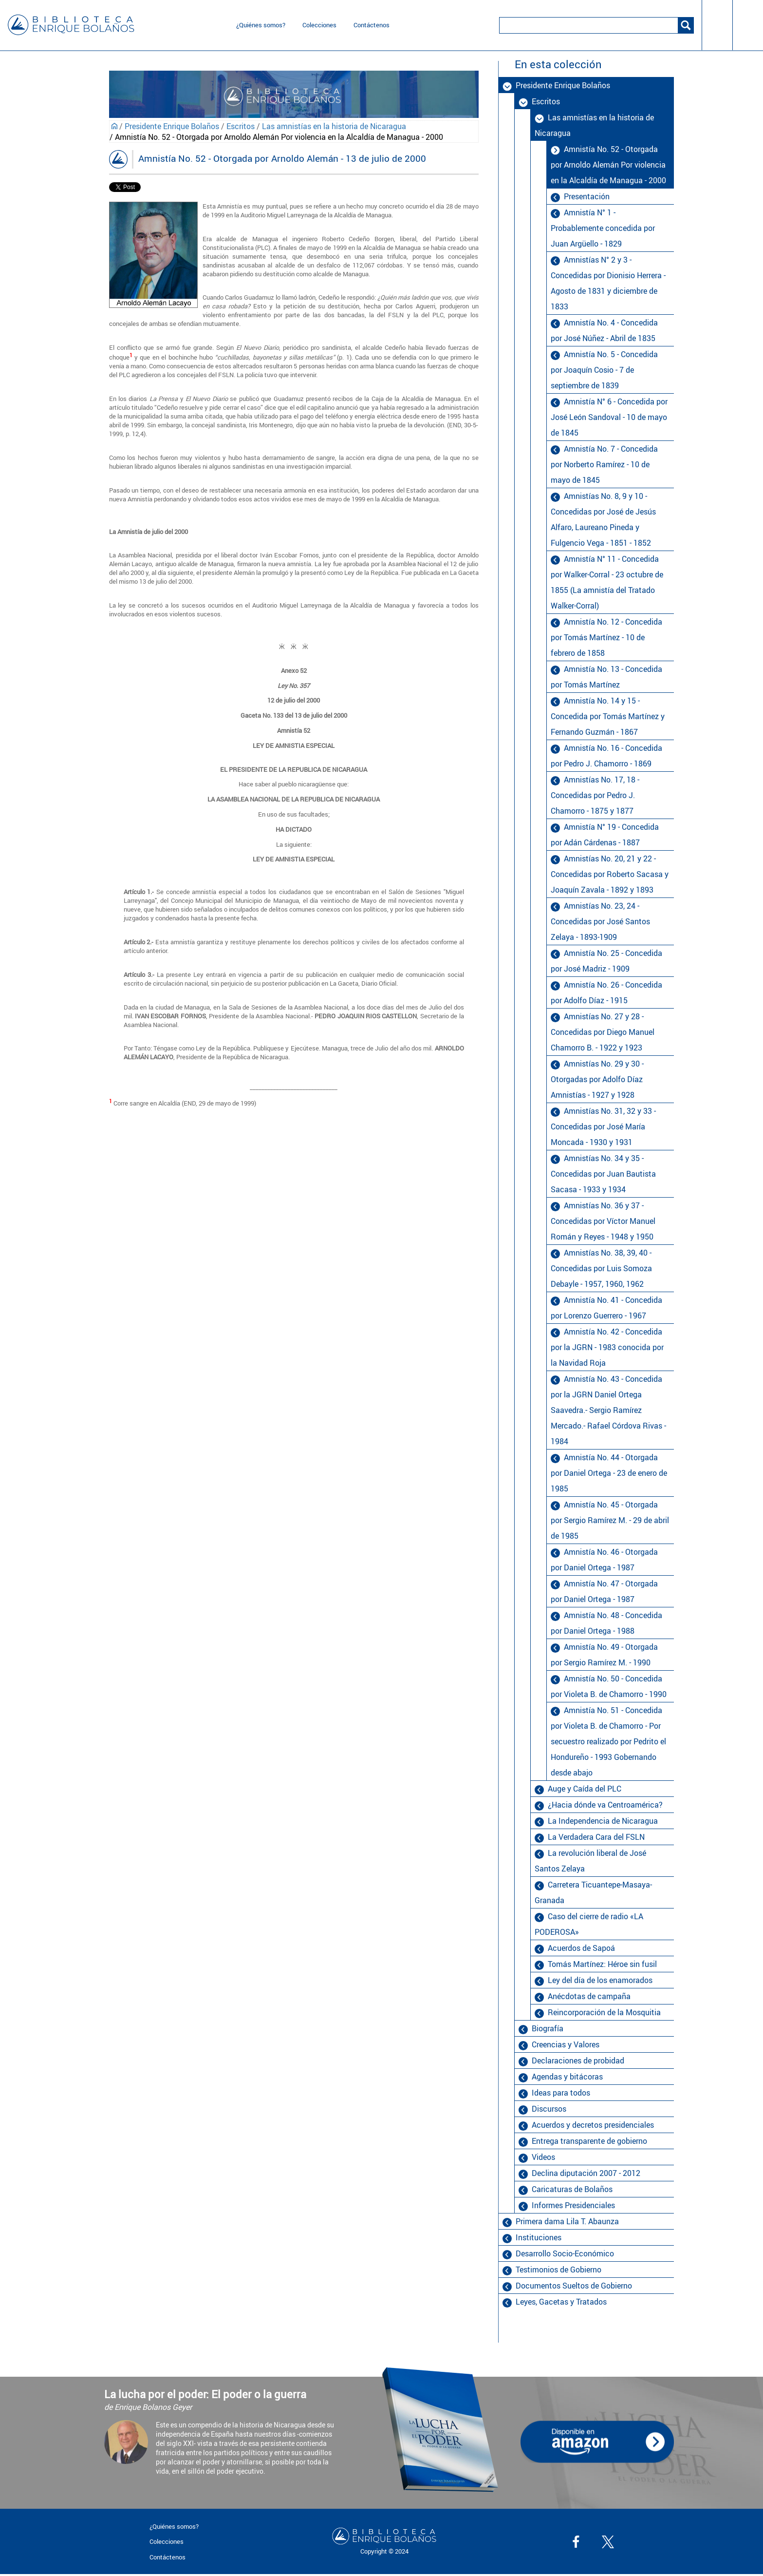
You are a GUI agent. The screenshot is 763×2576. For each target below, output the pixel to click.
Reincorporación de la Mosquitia (604, 2012)
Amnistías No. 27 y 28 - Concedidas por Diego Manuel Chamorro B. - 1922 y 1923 (602, 1032)
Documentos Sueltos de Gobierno (574, 2285)
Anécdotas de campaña (589, 1996)
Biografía (547, 2028)
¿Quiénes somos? (260, 24)
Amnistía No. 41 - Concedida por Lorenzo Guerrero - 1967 (606, 1308)
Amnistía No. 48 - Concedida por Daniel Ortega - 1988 (606, 1623)
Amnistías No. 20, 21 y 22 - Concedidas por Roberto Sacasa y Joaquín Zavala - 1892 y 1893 (610, 874)
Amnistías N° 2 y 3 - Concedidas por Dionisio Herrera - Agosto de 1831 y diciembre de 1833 (608, 283)
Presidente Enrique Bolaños (172, 126)
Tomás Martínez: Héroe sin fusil (602, 1964)
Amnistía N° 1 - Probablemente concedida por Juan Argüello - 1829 (603, 228)
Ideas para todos (561, 2092)
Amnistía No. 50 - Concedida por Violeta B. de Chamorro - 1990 (609, 1686)
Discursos (549, 2108)
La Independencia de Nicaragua (603, 1820)
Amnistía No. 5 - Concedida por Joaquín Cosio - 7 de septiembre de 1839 (604, 370)
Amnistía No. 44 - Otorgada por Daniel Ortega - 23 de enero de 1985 (609, 1473)
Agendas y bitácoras (567, 2076)
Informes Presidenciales (573, 2205)
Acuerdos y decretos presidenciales (593, 2124)
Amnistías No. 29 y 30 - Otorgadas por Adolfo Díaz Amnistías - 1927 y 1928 (597, 1079)
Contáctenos (372, 24)
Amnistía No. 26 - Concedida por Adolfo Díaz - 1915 (606, 992)
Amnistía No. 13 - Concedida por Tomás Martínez (606, 677)
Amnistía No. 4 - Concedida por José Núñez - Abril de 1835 (604, 330)
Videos (543, 2157)
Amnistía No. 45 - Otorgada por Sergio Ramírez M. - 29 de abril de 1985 (610, 1520)
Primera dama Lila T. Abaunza (567, 2221)
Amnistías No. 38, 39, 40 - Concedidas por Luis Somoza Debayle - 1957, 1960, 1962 (601, 1268)
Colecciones (319, 24)
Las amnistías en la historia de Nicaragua (334, 126)
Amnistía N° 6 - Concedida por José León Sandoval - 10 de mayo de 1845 (609, 417)
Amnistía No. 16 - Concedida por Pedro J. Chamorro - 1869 (606, 756)
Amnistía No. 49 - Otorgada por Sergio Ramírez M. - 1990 (604, 1654)
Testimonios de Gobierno (558, 2269)
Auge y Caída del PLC (584, 1788)
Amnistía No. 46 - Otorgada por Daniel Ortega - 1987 (604, 1559)
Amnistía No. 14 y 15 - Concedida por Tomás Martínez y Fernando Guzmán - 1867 (608, 716)
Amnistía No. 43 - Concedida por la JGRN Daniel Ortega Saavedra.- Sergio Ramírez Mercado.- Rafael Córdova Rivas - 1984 (608, 1410)
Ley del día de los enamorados (600, 1980)
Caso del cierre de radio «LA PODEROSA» (589, 1924)
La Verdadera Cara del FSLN (596, 1837)
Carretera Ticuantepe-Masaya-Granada (593, 1892)
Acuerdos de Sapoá (581, 1948)
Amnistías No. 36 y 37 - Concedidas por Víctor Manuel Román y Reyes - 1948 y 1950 (603, 1221)
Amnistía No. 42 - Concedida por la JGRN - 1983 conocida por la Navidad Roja (607, 1347)
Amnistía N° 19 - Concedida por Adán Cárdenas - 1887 (605, 834)
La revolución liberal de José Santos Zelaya (590, 1861)
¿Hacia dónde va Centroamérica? (605, 1804)
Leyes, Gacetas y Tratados (561, 2301)
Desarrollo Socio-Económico (565, 2253)
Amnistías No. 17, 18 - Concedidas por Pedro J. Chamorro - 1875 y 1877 (595, 795)
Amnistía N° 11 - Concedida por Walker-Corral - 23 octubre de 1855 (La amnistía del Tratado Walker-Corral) (607, 582)
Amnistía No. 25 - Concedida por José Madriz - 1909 (606, 961)
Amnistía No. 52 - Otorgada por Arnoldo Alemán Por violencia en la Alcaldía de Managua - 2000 (608, 165)
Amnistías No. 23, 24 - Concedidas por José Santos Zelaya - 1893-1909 (600, 921)
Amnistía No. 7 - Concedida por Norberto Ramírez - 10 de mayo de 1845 (604, 464)
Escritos (240, 126)
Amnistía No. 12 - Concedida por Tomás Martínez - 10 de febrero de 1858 (606, 637)
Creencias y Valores (565, 2044)
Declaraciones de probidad (578, 2060)
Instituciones (538, 2237)
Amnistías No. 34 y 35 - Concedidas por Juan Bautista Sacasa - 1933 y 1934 (603, 1174)
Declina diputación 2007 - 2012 (586, 2173)
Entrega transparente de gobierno (589, 2141)
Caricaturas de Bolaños (572, 2189)
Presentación (587, 196)
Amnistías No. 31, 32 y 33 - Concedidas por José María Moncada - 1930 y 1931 (603, 1126)
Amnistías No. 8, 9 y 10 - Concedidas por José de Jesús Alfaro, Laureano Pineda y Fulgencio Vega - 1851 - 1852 (603, 519)
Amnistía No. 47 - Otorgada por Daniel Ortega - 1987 (604, 1591)
